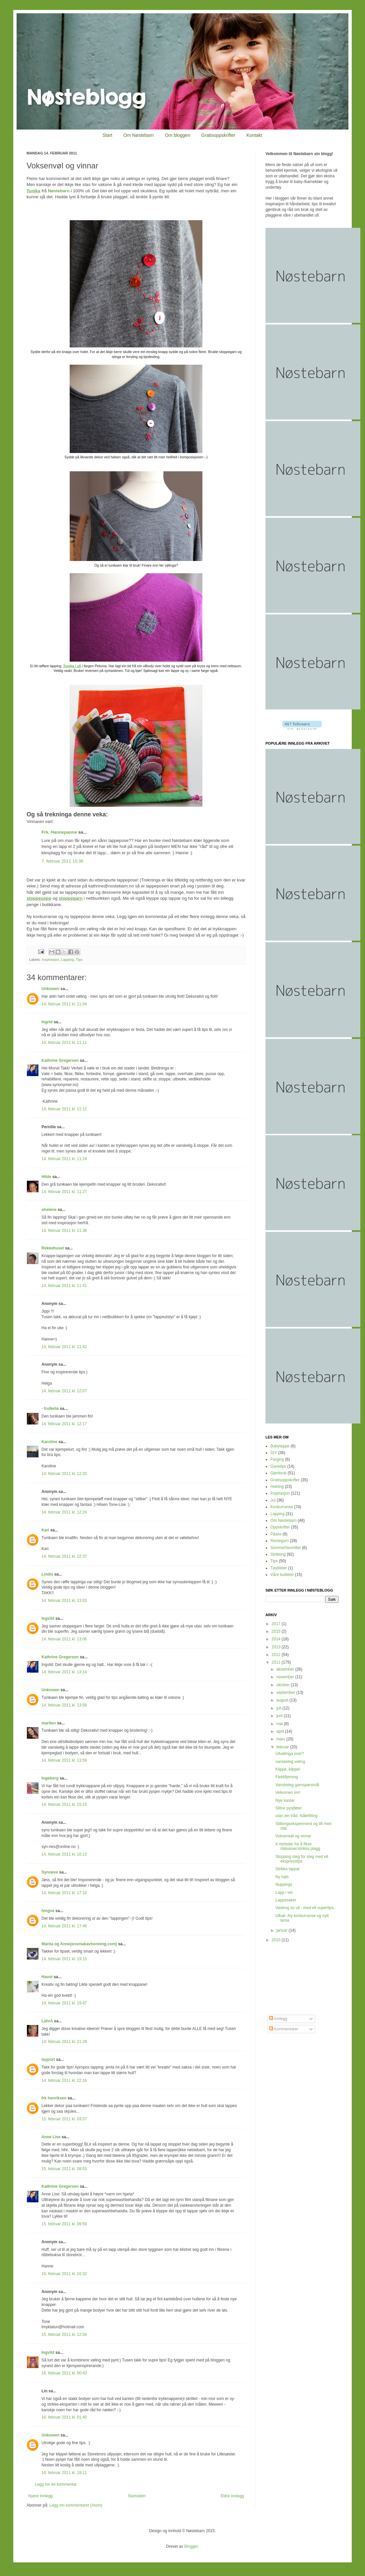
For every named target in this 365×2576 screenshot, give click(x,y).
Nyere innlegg (40, 2496)
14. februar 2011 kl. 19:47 (64, 2003)
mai (280, 1723)
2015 (277, 1631)
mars (281, 1739)
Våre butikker (282, 1574)
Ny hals (282, 1877)
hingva (47, 1910)
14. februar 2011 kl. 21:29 (64, 2041)
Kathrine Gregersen (60, 1060)
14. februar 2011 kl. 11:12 (64, 1109)
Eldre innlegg (232, 2496)
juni (280, 1715)
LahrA (47, 2021)
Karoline (49, 1441)
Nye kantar (285, 1800)
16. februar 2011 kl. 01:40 (64, 2417)
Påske (275, 1534)
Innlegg (278, 2018)
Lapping (67, 960)
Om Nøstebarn (138, 135)
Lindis (47, 1574)
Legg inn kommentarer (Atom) (75, 2505)
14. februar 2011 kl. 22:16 (64, 2080)
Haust (46, 1977)
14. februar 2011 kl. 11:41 (64, 1285)
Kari (45, 1530)
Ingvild (47, 1618)
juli (279, 1708)
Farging (277, 1459)
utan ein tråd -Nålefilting (296, 1815)
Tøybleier (278, 1568)
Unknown (50, 988)
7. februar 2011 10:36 (62, 861)
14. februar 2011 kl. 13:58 (64, 1705)
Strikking (278, 1554)
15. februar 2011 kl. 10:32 (64, 2273)
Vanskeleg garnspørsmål (297, 1785)
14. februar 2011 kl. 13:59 (64, 1760)
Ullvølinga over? (289, 1753)
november (285, 1677)
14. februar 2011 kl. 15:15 (64, 1804)
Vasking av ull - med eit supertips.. (305, 1907)
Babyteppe (279, 1446)
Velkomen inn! (287, 1792)
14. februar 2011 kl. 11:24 (64, 1158)
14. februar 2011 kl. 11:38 (64, 1230)
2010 (277, 1940)
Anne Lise (50, 2137)
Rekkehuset (52, 1248)
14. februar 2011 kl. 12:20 (64, 1473)
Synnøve (49, 1872)
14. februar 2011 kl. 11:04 (64, 1004)
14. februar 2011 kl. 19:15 (64, 1959)
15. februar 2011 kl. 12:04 (64, 2334)
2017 (277, 1623)
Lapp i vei (283, 1892)
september (286, 1692)
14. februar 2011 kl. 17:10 (64, 1892)
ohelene (48, 1209)
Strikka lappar (287, 1869)
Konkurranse (281, 1507)
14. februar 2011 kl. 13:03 (64, 1600)
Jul (272, 1500)
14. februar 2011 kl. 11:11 (64, 1042)
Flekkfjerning (286, 1777)
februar (283, 1747)
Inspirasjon (50, 960)
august (282, 1700)
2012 (277, 1654)
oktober (283, 1685)
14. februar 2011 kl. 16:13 (64, 1854)
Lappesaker (285, 1900)
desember (285, 1669)
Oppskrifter (280, 1527)
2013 (277, 1647)
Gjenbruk (278, 1473)
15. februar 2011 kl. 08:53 (64, 2168)
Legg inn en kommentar (56, 2484)
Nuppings (283, 1884)
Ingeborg (49, 1778)
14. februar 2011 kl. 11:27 (64, 1191)
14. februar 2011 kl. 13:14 (64, 1672)
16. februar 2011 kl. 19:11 (64, 2472)
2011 (277, 1662)
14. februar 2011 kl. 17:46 (64, 1926)
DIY (273, 1452)
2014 (277, 1639)
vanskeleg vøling (290, 1761)
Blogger (191, 2546)
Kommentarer (283, 2029)
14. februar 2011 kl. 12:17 (64, 1424)
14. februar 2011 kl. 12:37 (64, 1556)
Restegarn (279, 1540)
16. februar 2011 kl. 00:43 (64, 2373)
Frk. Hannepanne (59, 832)
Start (107, 135)
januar (282, 1930)
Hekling (277, 1486)
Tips (79, 960)
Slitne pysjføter (288, 1808)
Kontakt (254, 135)
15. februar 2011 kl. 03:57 (64, 2119)
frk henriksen (53, 2098)
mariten (48, 1723)
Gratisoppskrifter (218, 135)
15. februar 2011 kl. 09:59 (64, 2224)
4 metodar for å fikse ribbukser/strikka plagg (297, 1846)
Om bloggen (177, 135)
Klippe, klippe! (287, 1769)
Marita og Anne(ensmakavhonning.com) (79, 1944)
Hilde (46, 1176)
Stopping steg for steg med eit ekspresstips (301, 1859)
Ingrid (46, 1022)
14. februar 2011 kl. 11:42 (64, 1346)
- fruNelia (50, 1408)
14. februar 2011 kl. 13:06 (64, 1639)
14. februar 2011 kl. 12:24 (64, 1512)
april (280, 1731)
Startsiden (137, 2496)
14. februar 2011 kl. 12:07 (64, 1391)
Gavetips (278, 1466)
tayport (48, 2059)
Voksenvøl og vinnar (293, 1836)
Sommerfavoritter (285, 1547)
